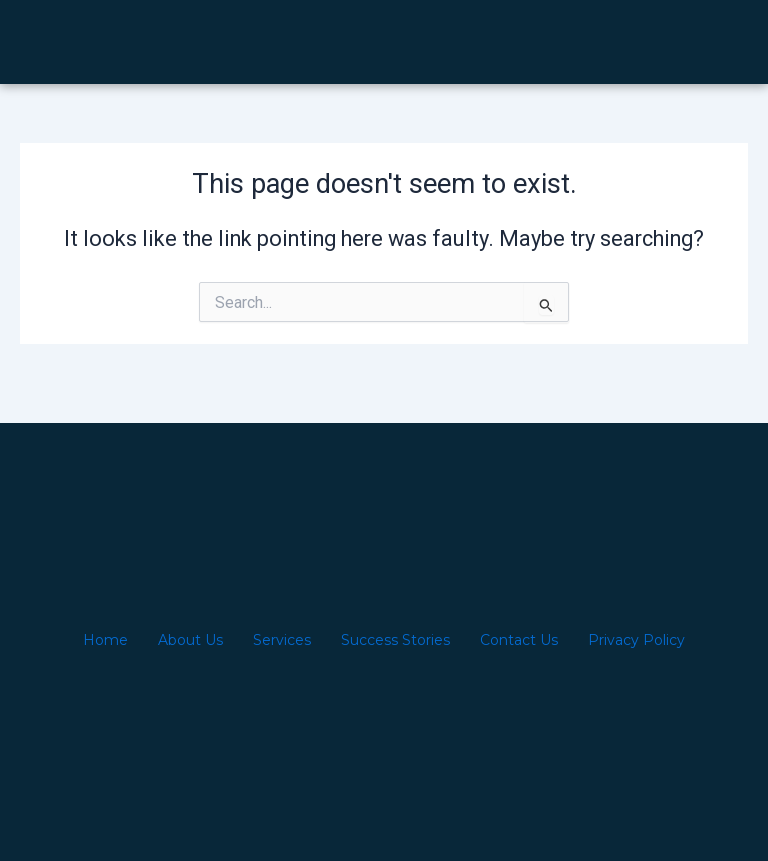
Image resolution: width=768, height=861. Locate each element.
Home (105, 640)
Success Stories (395, 640)
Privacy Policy (636, 640)
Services (282, 640)
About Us (190, 640)
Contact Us (519, 640)
